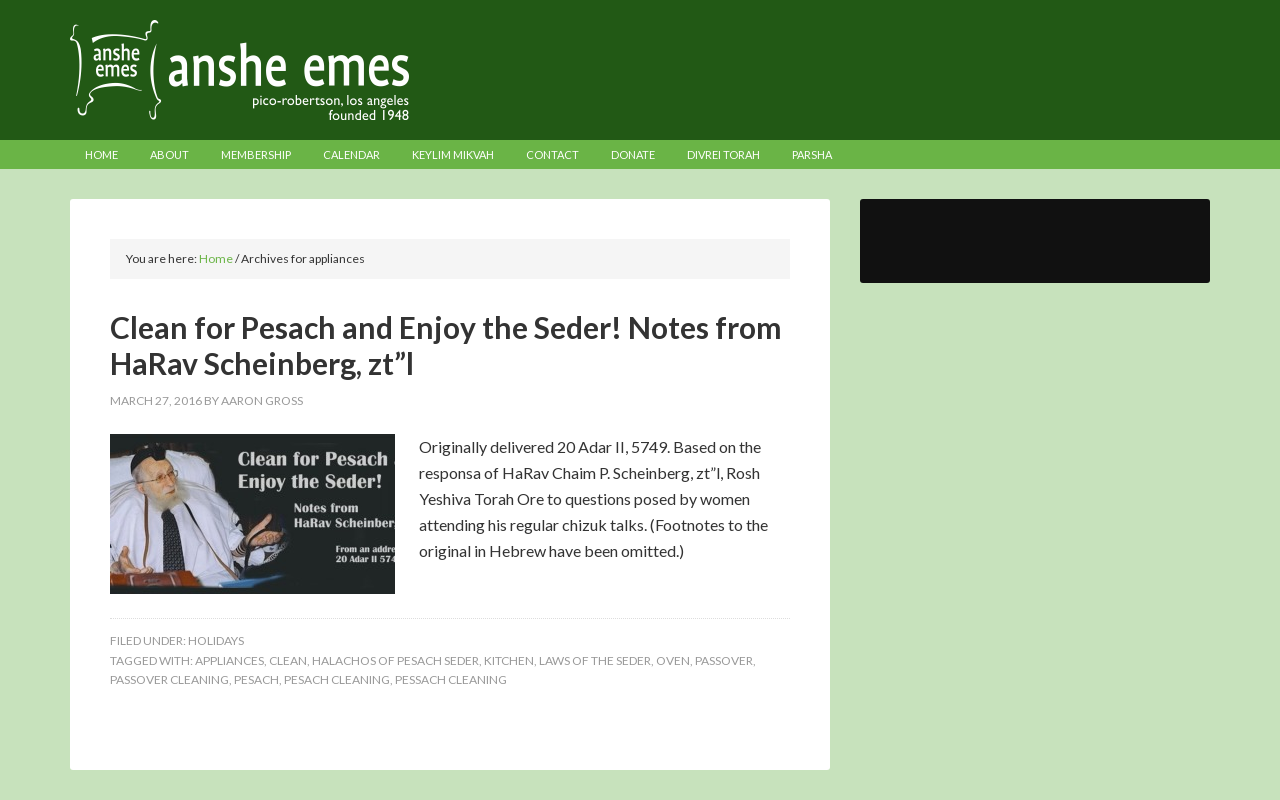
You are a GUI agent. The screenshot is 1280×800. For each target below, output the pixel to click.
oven (673, 660)
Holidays (216, 640)
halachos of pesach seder (395, 660)
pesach (256, 679)
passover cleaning (169, 679)
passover (724, 660)
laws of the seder (595, 660)
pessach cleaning (451, 679)
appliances (229, 660)
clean (288, 660)
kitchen (509, 660)
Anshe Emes (640, 70)
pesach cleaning (337, 679)
